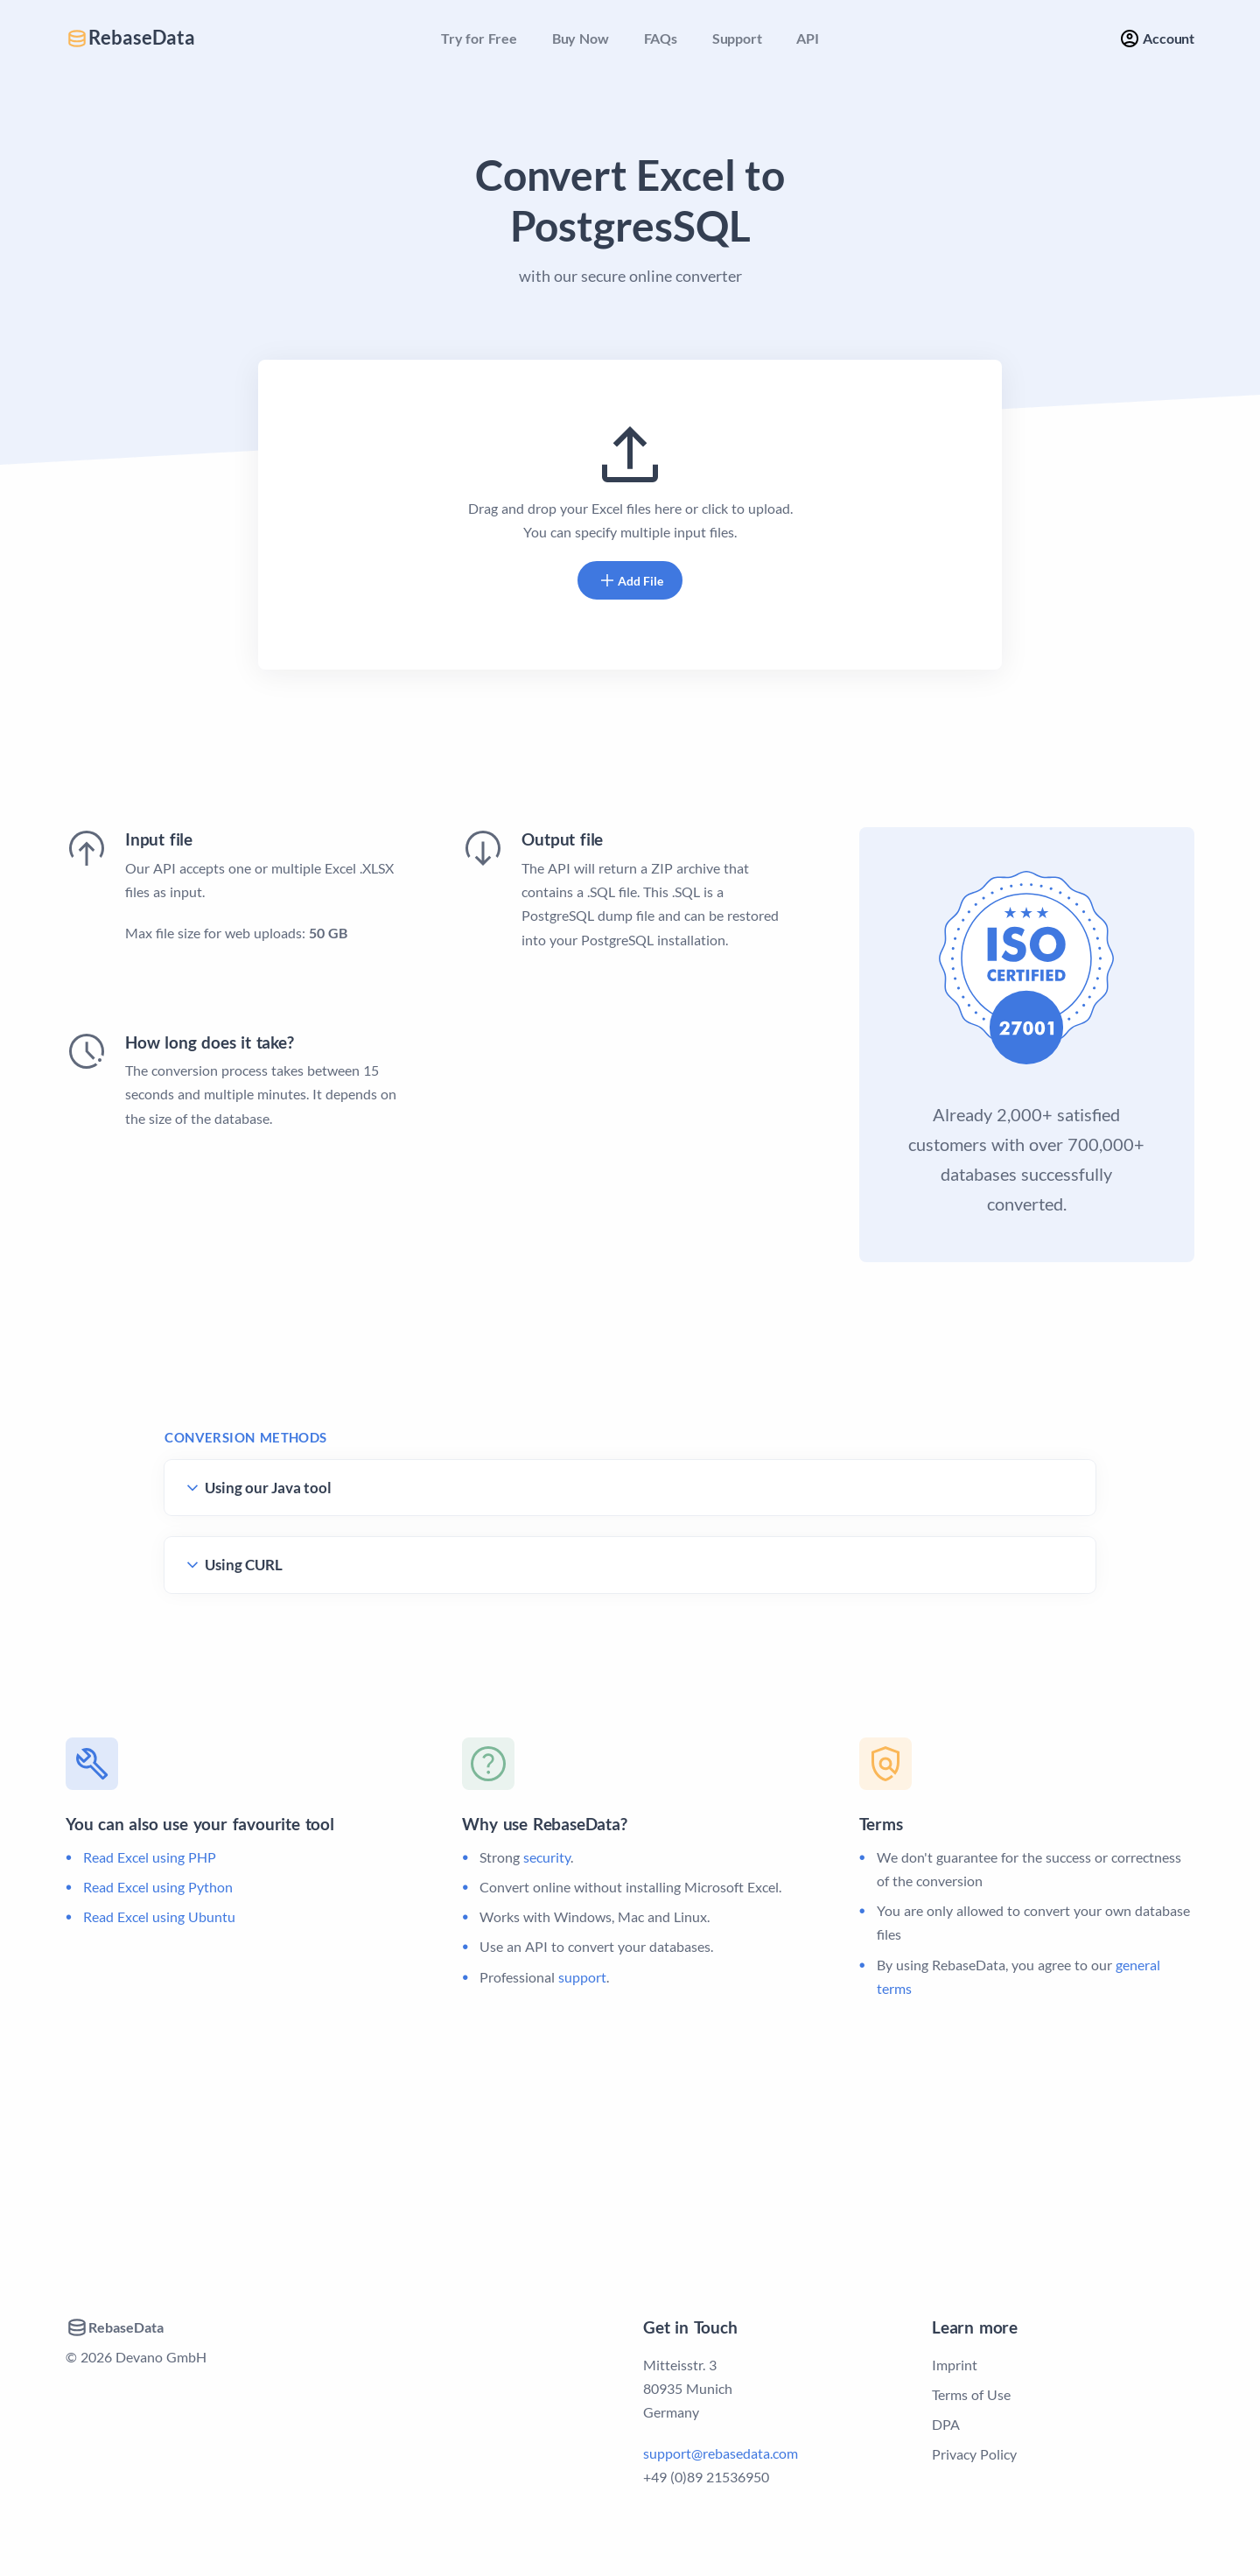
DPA (946, 2424)
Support (737, 38)
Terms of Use (971, 2394)
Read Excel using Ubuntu (159, 1916)
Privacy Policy (974, 2454)
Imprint (954, 2364)
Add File (629, 580)
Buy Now (580, 38)
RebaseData (130, 37)
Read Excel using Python (158, 1886)
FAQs (660, 38)
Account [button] (1156, 38)
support (582, 1977)
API (807, 38)
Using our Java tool (268, 1487)
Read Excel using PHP (149, 1857)
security (546, 1857)
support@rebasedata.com (720, 2453)
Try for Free (479, 38)
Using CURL (244, 1564)
